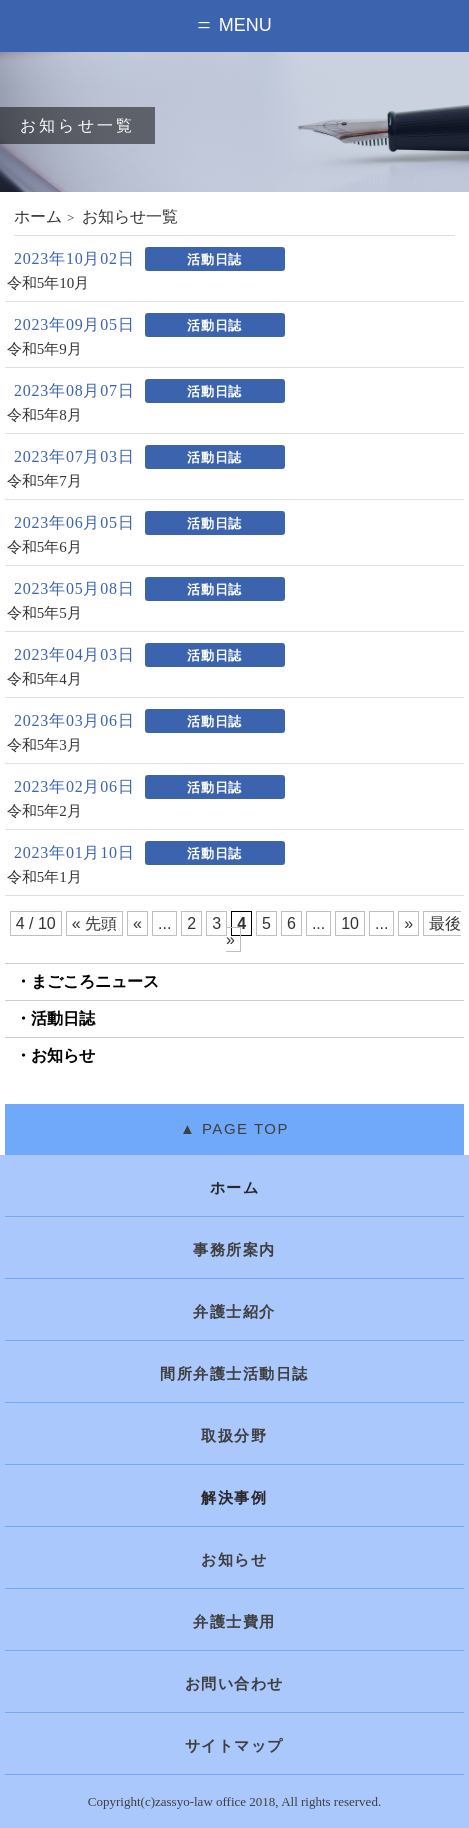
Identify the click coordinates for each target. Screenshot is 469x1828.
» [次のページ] (408, 923)
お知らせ (63, 1055)
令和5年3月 (44, 745)
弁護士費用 (234, 1622)
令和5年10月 (48, 283)
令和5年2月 (44, 811)
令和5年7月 (44, 481)
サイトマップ (234, 1746)
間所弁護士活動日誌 (234, 1374)
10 (350, 923)
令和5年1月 (44, 877)
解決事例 (234, 1498)
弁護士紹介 (234, 1312)
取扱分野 (234, 1436)
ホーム (38, 216)
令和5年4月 (44, 679)
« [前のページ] (137, 923)
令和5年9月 (44, 349)
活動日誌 (63, 1018)
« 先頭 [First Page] (94, 923)
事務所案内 (234, 1250)
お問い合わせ (234, 1684)
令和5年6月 (44, 547)
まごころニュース (95, 981)
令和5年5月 (44, 613)
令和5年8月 (44, 415)
